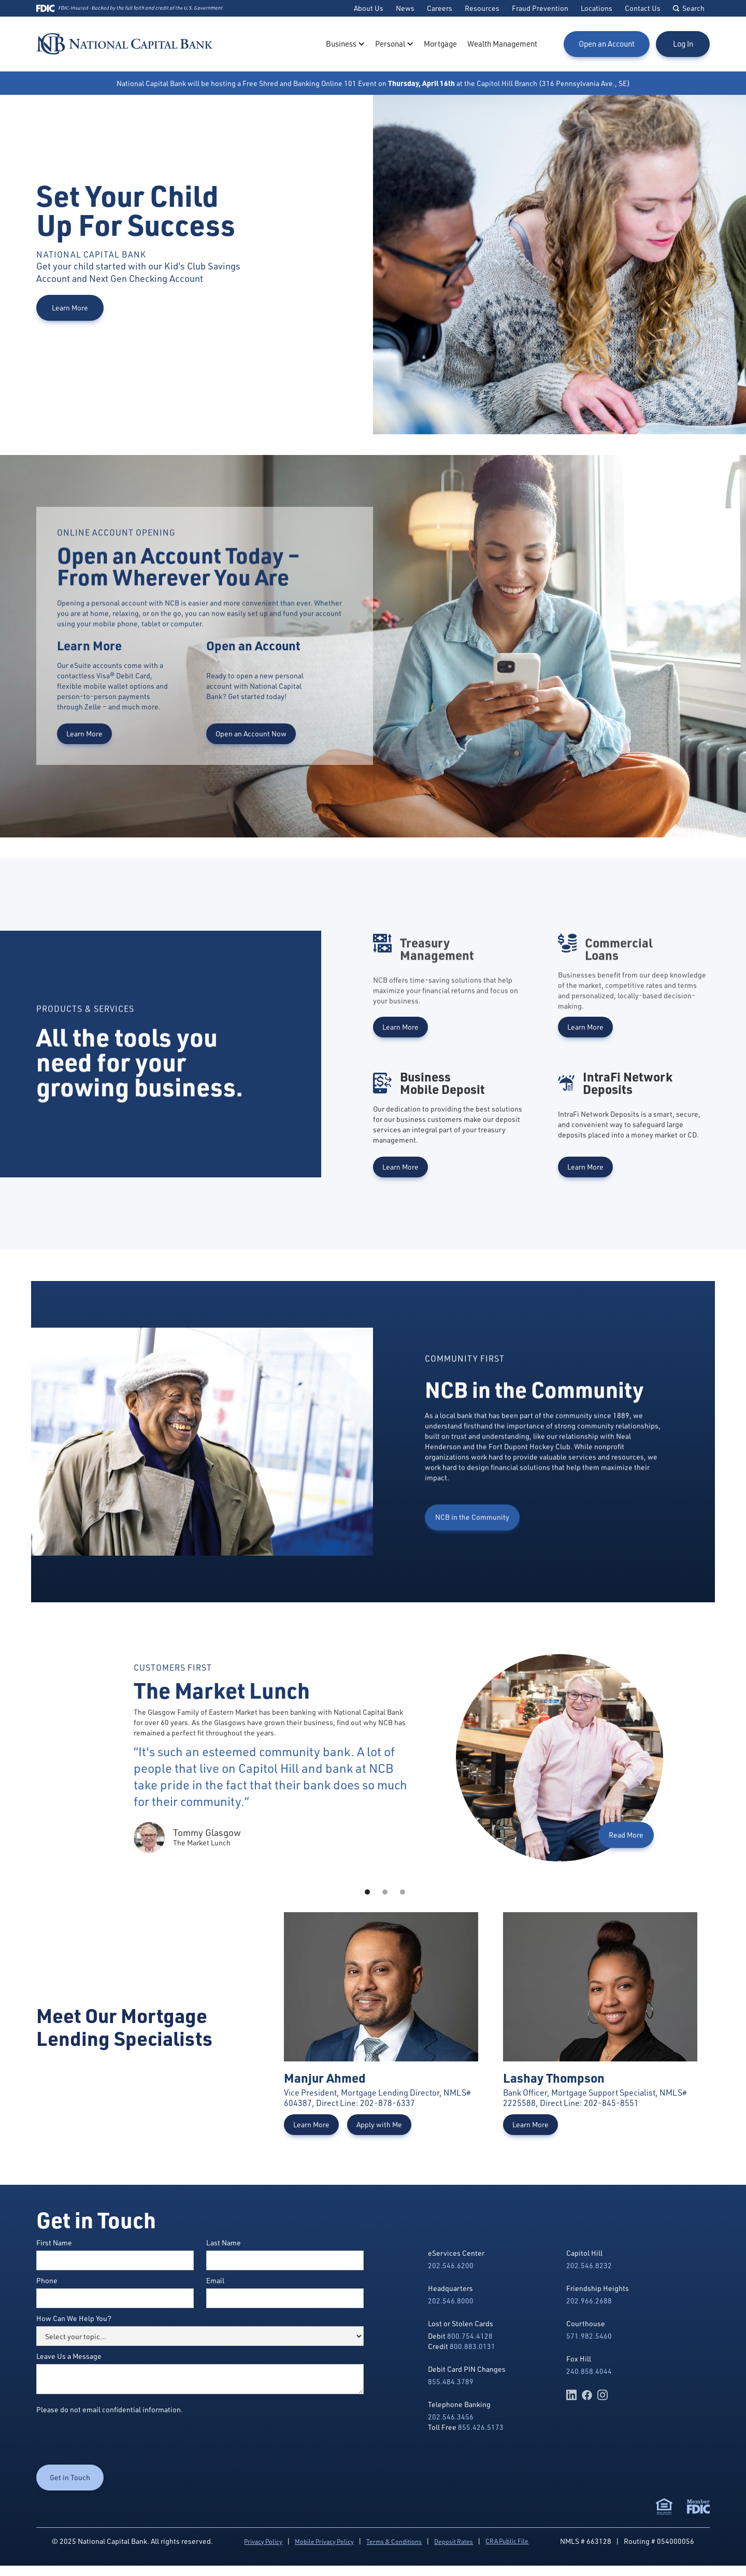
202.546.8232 (589, 2265)
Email (215, 2280)
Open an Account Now (251, 733)
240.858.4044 (589, 2371)
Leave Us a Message (69, 2356)
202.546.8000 (451, 2300)
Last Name (223, 2242)
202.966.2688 (589, 2300)
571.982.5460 (589, 2335)
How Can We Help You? (73, 2318)
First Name (54, 2242)
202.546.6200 (451, 2265)
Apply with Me (379, 2124)
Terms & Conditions (394, 2541)
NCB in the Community (472, 1564)
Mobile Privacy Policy (324, 2541)
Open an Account (607, 44)
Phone (47, 2280)
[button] (345, 44)
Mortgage (440, 44)
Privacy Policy (263, 2541)
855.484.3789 (451, 2381)
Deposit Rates (453, 2541)
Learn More (70, 307)
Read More (626, 1834)
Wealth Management (502, 44)
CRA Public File (506, 2541)
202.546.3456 (451, 2416)
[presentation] (115, 2440)
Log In (683, 44)
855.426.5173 (481, 2427)
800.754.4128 (470, 2335)
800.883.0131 (472, 2346)
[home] (124, 43)
